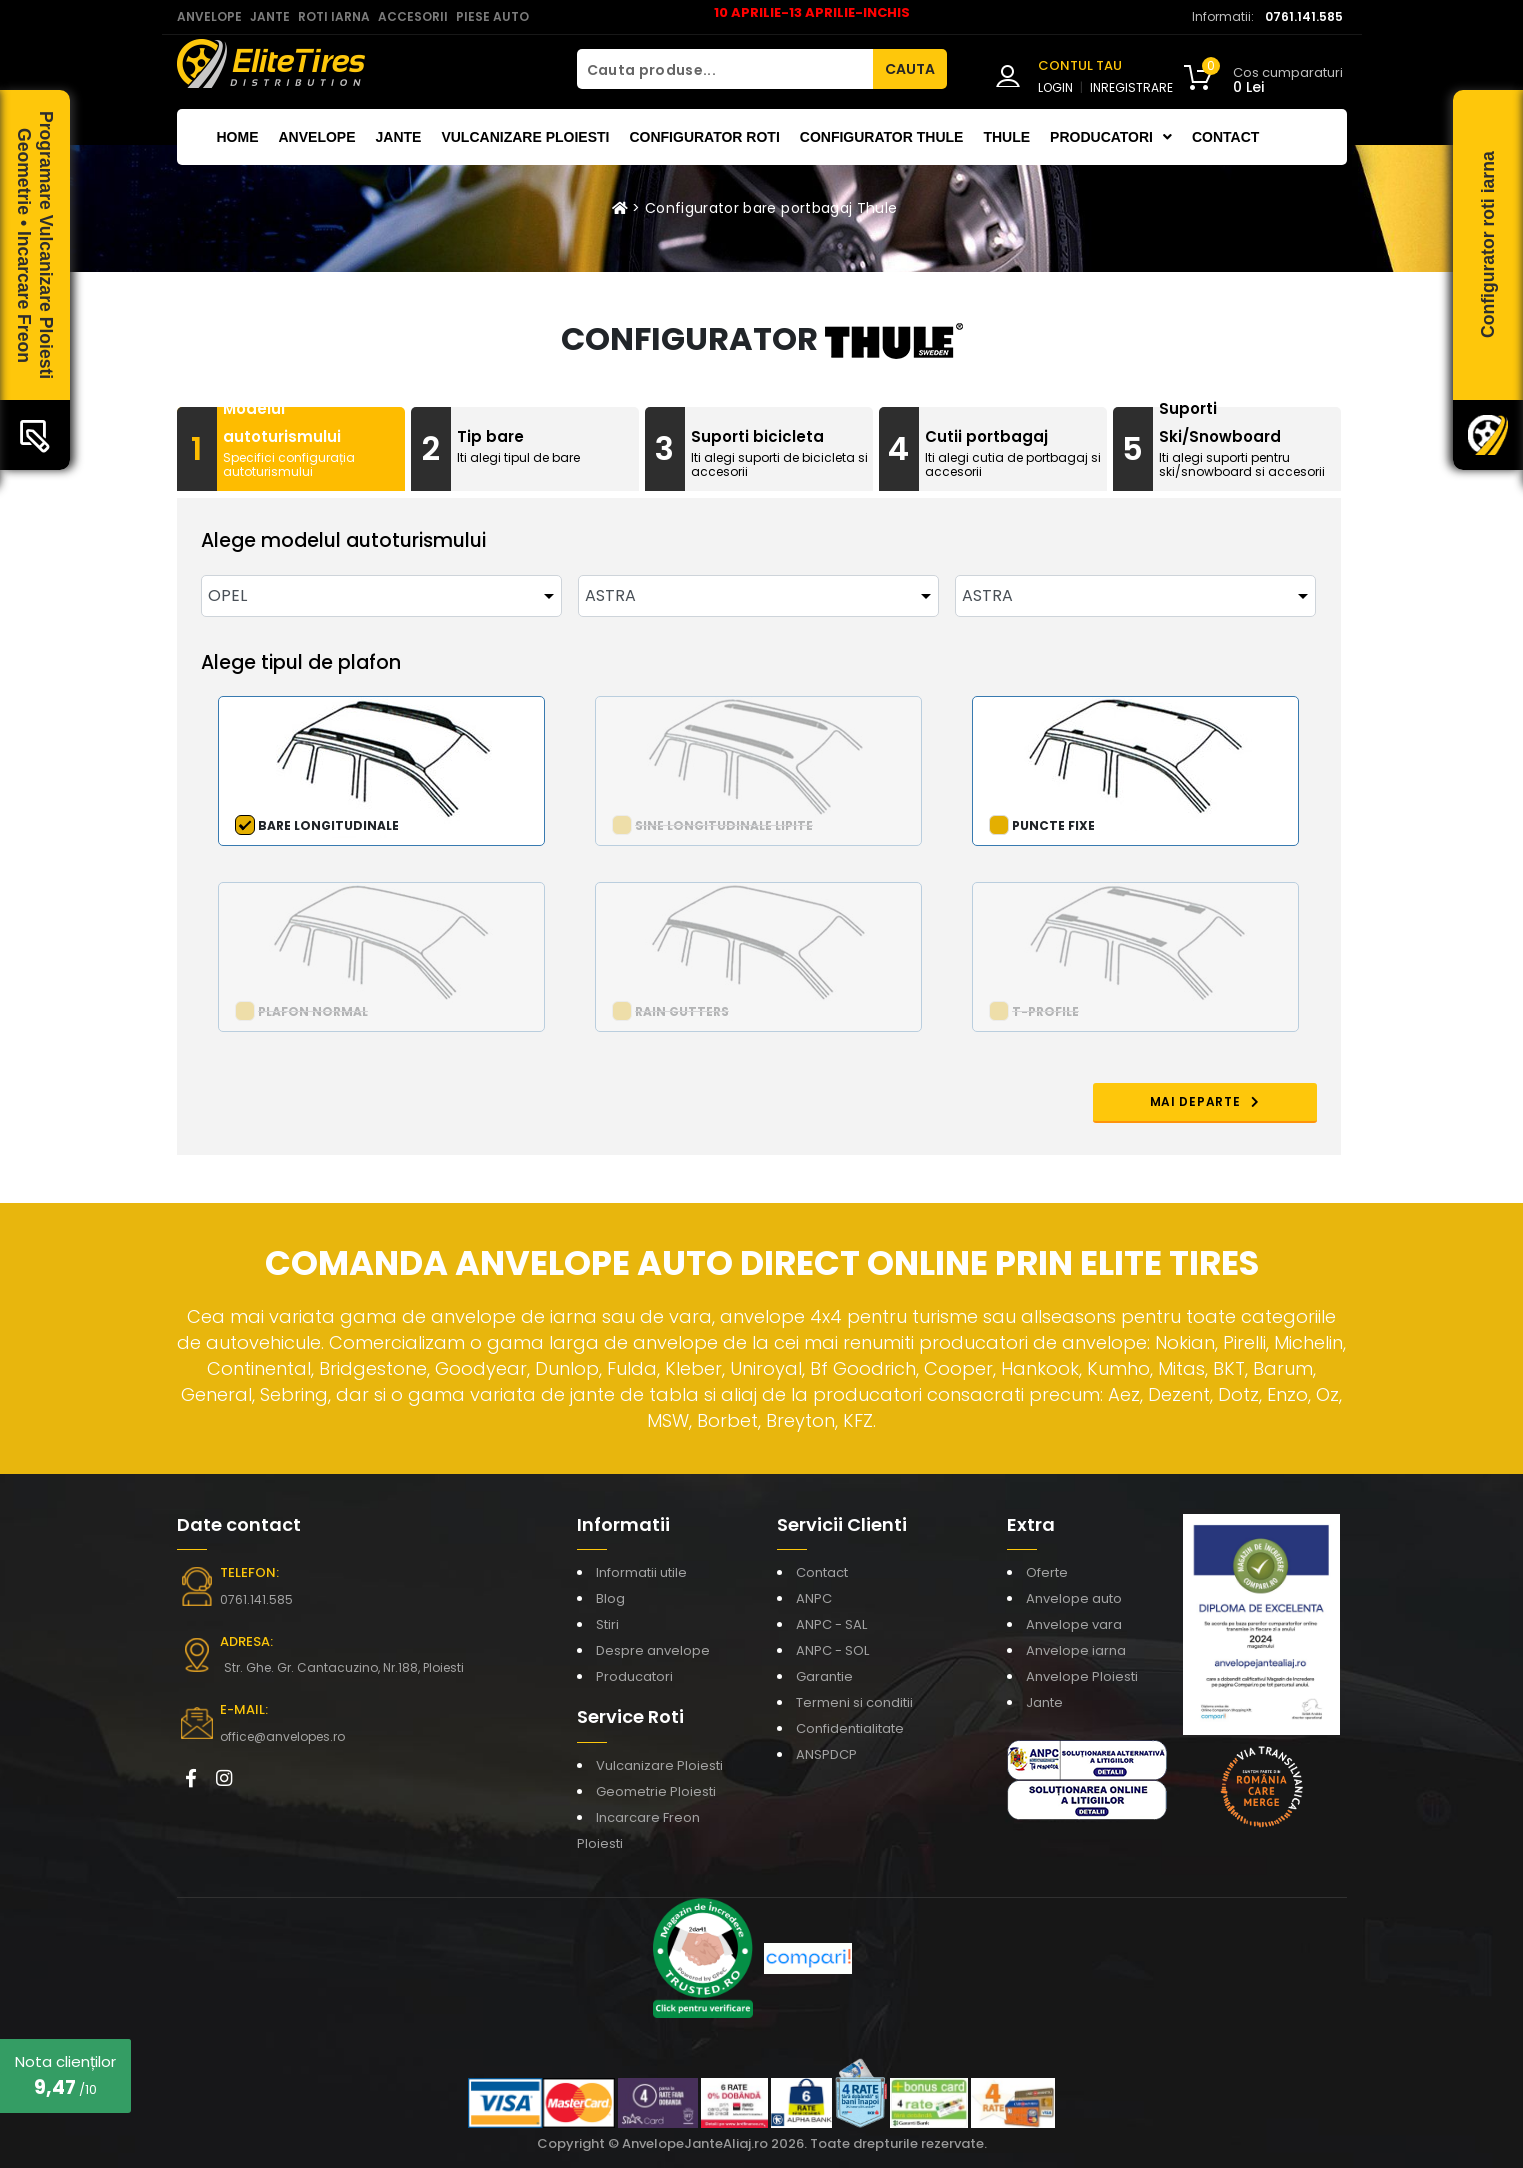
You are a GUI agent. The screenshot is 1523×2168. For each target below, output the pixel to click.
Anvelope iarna (1076, 1650)
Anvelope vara (1074, 1624)
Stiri (607, 1624)
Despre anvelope (653, 1650)
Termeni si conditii (854, 1702)
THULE (1006, 137)
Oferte (1047, 1572)
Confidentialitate (850, 1728)
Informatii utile (641, 1572)
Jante (399, 137)
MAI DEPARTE (1205, 1101)
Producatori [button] (1111, 137)
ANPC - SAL (831, 1624)
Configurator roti (704, 137)
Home (238, 137)
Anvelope (317, 137)
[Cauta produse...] (725, 69)
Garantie (824, 1676)
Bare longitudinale (328, 825)
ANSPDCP (826, 1754)
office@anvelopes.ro (282, 1736)
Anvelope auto (1074, 1598)
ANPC (814, 1598)
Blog (610, 1598)
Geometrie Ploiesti (656, 1791)
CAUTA (910, 69)
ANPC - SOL (832, 1650)
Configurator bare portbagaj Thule (771, 208)
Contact (1225, 137)
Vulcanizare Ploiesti (525, 137)
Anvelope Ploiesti (1082, 1676)
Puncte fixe (1053, 825)
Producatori (634, 1676)
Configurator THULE (882, 137)
